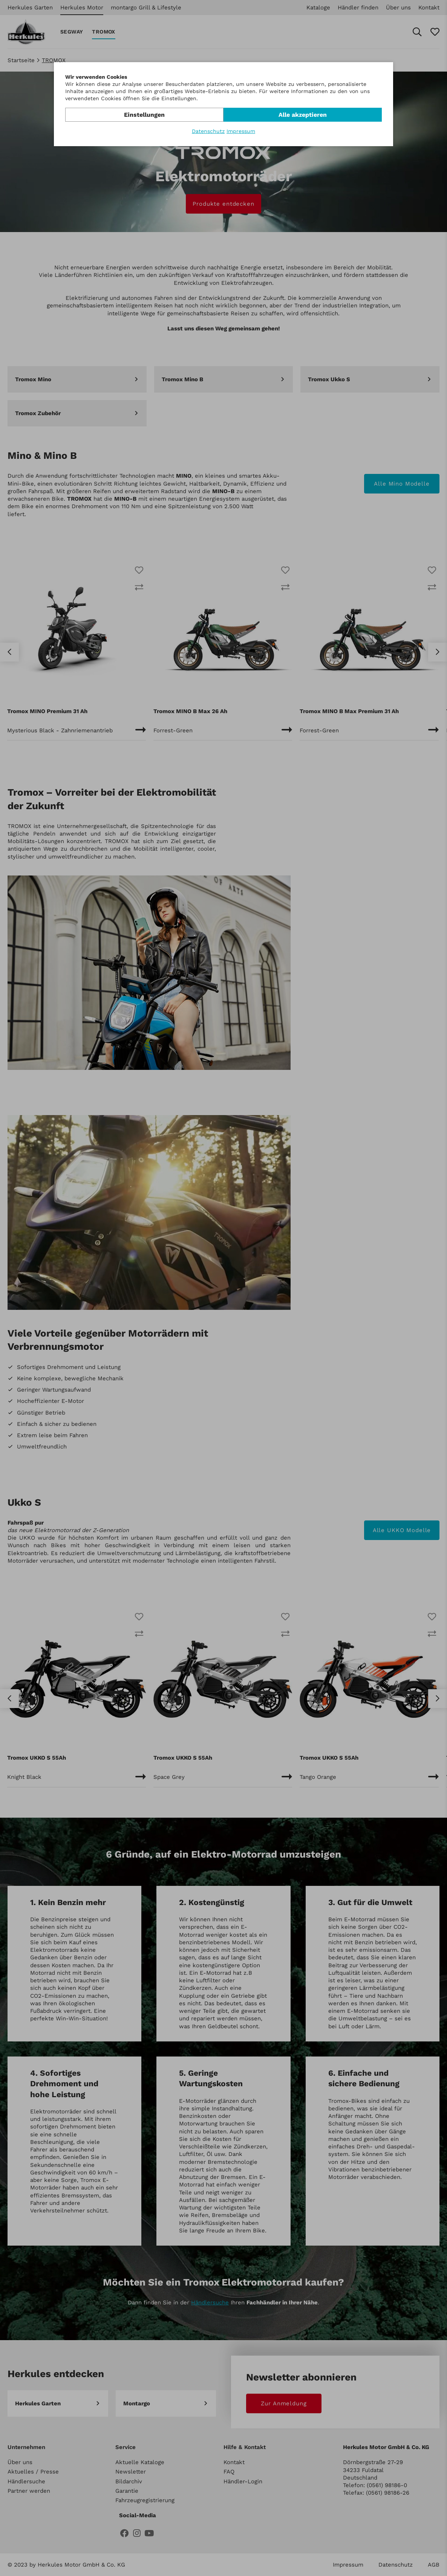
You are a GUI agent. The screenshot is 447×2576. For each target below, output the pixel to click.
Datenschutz (208, 131)
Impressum (241, 131)
